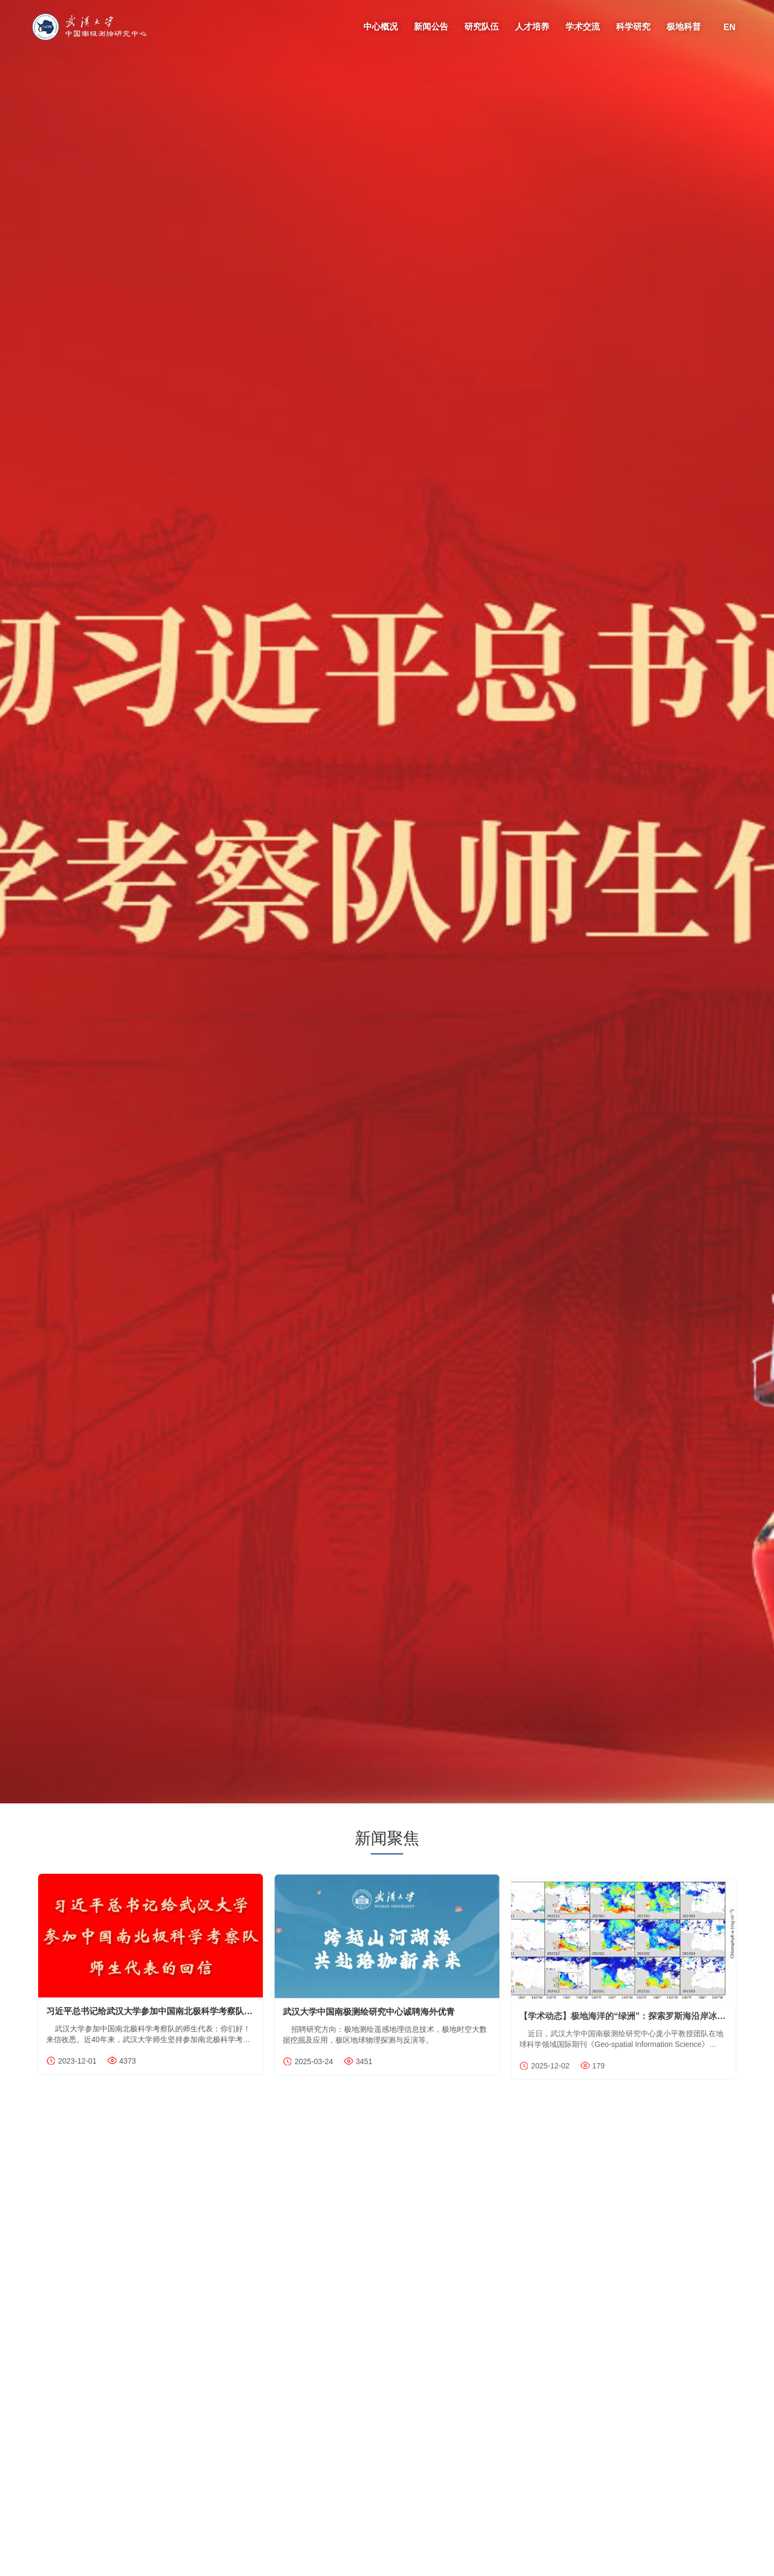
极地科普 (683, 26)
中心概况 (380, 26)
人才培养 (532, 26)
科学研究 (633, 26)
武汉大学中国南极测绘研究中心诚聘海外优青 (369, 2020)
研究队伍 (481, 26)
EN (729, 26)
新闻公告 (431, 26)
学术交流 (582, 26)
